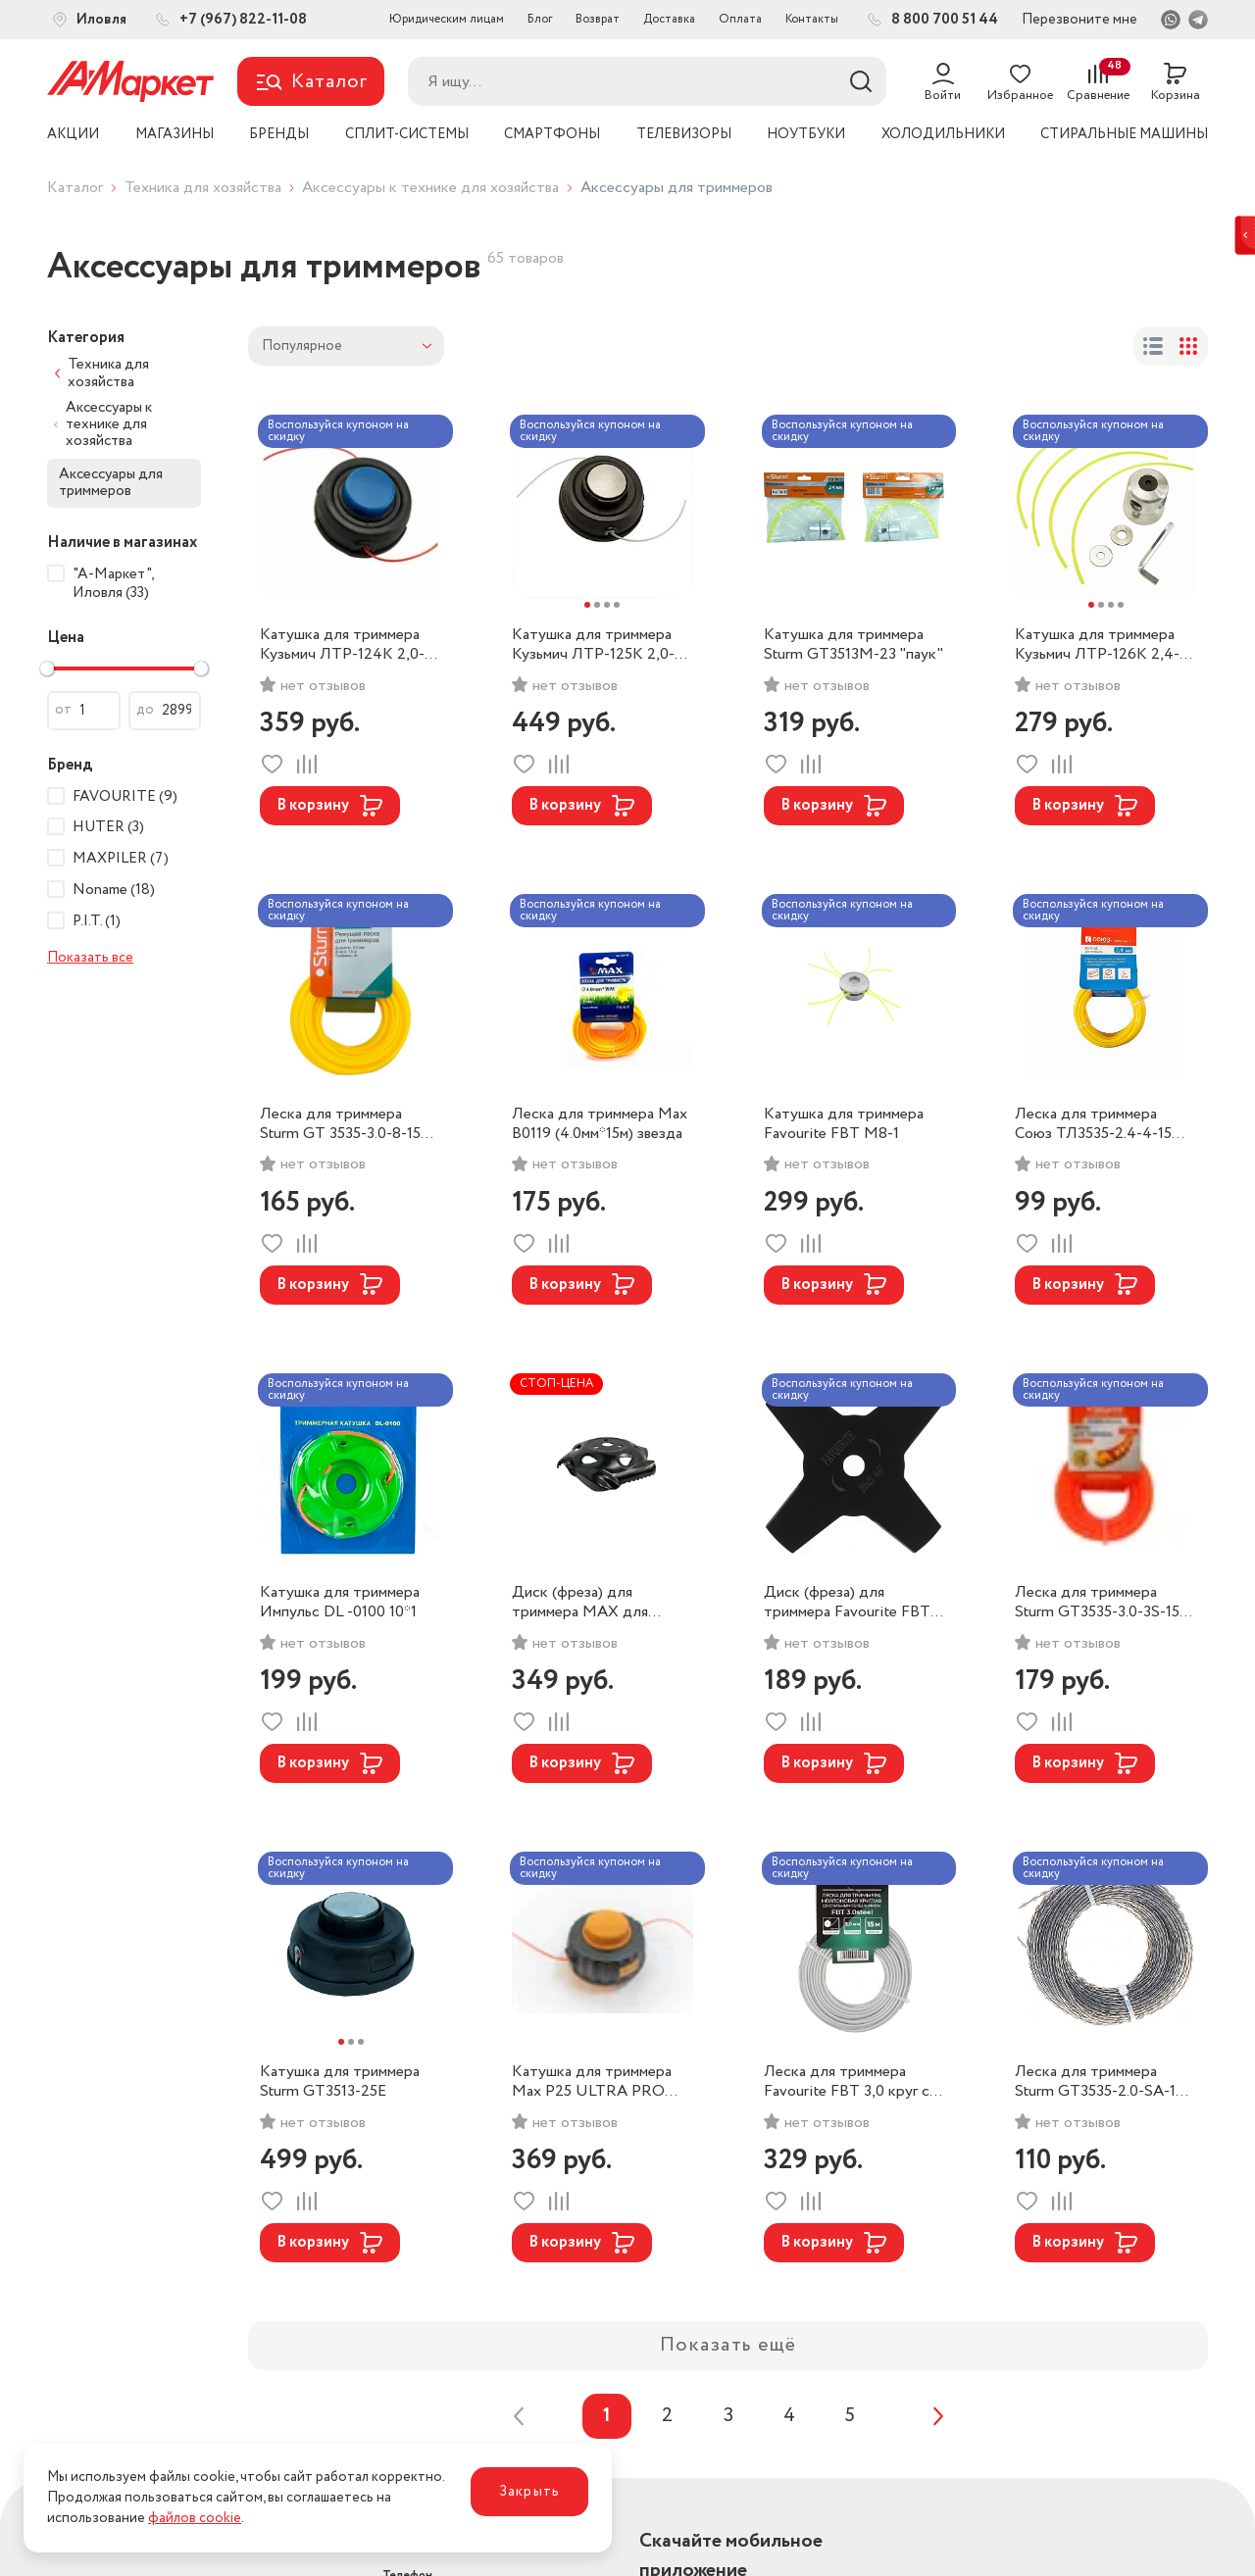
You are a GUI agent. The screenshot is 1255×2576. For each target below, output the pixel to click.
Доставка (669, 19)
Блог (539, 19)
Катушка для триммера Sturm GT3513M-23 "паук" (853, 645)
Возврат (598, 19)
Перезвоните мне (1079, 19)
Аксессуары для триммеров (111, 483)
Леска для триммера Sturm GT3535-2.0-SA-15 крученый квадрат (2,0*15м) (1099, 2082)
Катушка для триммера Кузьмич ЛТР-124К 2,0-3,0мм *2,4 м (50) (342, 645)
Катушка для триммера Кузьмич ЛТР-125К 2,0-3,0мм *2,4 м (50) (593, 645)
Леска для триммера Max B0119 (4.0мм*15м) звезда (599, 1124)
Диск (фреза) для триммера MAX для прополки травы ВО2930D (580, 1602)
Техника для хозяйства (203, 187)
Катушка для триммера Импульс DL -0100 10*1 (340, 1602)
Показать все (90, 957)
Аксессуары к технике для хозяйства (430, 187)
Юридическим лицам (446, 19)
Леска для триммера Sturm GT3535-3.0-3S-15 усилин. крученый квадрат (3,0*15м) (1104, 1602)
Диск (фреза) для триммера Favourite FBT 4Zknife (847, 1602)
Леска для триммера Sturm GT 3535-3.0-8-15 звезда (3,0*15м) (340, 1124)
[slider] (47, 668)
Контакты (811, 19)
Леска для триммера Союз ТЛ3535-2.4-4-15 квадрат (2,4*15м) (1093, 1124)
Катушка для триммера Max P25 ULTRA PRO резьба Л (592, 2082)
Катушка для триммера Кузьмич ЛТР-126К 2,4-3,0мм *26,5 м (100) (1097, 645)
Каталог (75, 187)
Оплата (740, 19)
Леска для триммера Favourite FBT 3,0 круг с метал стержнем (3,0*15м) (852, 2082)
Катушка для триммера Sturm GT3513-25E (340, 2082)
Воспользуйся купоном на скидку (338, 431)
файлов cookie (194, 2518)
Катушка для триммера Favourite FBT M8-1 (844, 1124)
